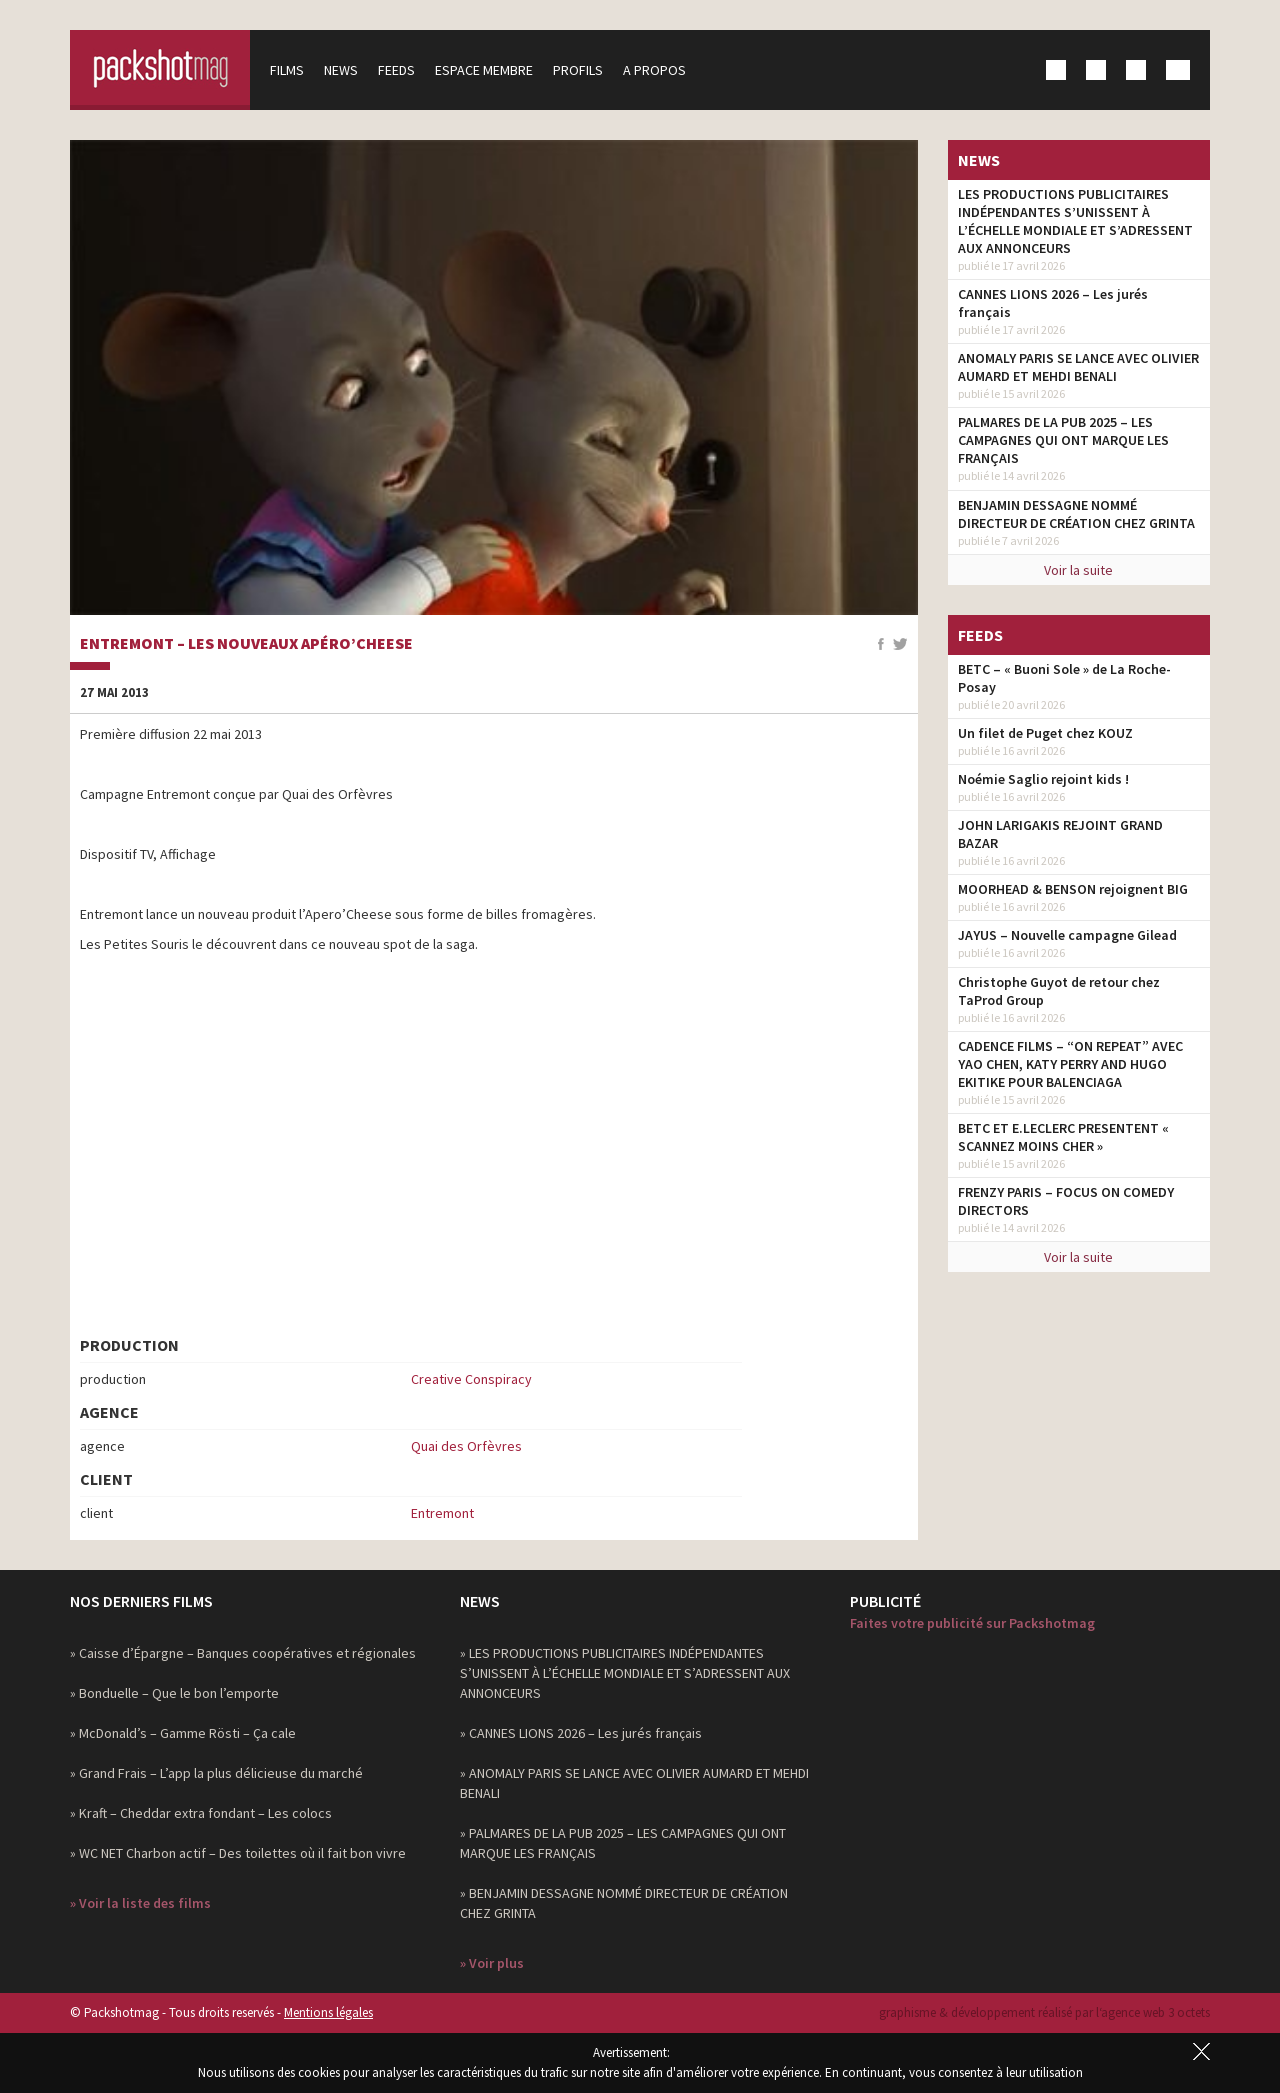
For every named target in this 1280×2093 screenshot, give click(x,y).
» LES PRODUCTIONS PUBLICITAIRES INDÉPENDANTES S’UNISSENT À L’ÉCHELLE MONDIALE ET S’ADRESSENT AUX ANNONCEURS (625, 1673)
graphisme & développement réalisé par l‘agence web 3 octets (1044, 2012)
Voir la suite (1078, 570)
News (341, 70)
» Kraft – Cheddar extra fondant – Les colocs (201, 1813)
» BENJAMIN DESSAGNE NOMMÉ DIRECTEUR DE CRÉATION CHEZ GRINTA (624, 1903)
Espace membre (484, 70)
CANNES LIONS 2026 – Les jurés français (1053, 303)
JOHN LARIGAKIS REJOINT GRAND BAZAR (1060, 834)
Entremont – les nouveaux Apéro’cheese (246, 644)
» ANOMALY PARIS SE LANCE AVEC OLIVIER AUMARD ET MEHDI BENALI (634, 1783)
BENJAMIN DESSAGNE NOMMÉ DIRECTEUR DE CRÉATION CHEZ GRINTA (1076, 514)
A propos (654, 70)
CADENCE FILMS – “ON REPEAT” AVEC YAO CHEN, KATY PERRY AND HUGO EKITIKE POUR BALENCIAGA (1070, 1064)
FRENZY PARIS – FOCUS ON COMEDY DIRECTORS (1066, 1201)
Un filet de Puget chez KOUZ (1045, 733)
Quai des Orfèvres (466, 1446)
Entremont (442, 1513)
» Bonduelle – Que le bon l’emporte (174, 1693)
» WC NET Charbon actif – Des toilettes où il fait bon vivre (238, 1853)
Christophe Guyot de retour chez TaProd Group (1059, 991)
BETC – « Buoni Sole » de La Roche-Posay (1064, 678)
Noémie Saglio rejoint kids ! (1043, 779)
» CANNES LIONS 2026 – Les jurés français (581, 1733)
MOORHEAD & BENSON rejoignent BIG (1073, 889)
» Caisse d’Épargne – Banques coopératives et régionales (243, 1653)
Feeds (396, 70)
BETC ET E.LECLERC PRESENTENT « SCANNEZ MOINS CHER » (1063, 1137)
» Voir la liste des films (140, 1903)
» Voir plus (492, 1963)
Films (287, 70)
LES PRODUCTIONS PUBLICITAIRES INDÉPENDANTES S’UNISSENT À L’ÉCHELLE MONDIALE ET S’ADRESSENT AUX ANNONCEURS (1075, 221)
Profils (578, 70)
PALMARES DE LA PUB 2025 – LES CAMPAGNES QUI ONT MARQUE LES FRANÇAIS (1063, 440)
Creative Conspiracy (471, 1379)
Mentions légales (328, 2012)
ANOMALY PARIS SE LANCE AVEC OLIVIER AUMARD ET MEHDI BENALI (1078, 367)
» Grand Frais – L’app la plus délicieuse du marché (216, 1773)
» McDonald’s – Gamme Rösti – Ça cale (183, 1733)
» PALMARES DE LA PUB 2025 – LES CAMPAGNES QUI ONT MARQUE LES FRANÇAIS (623, 1843)
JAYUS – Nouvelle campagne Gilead (1067, 935)
